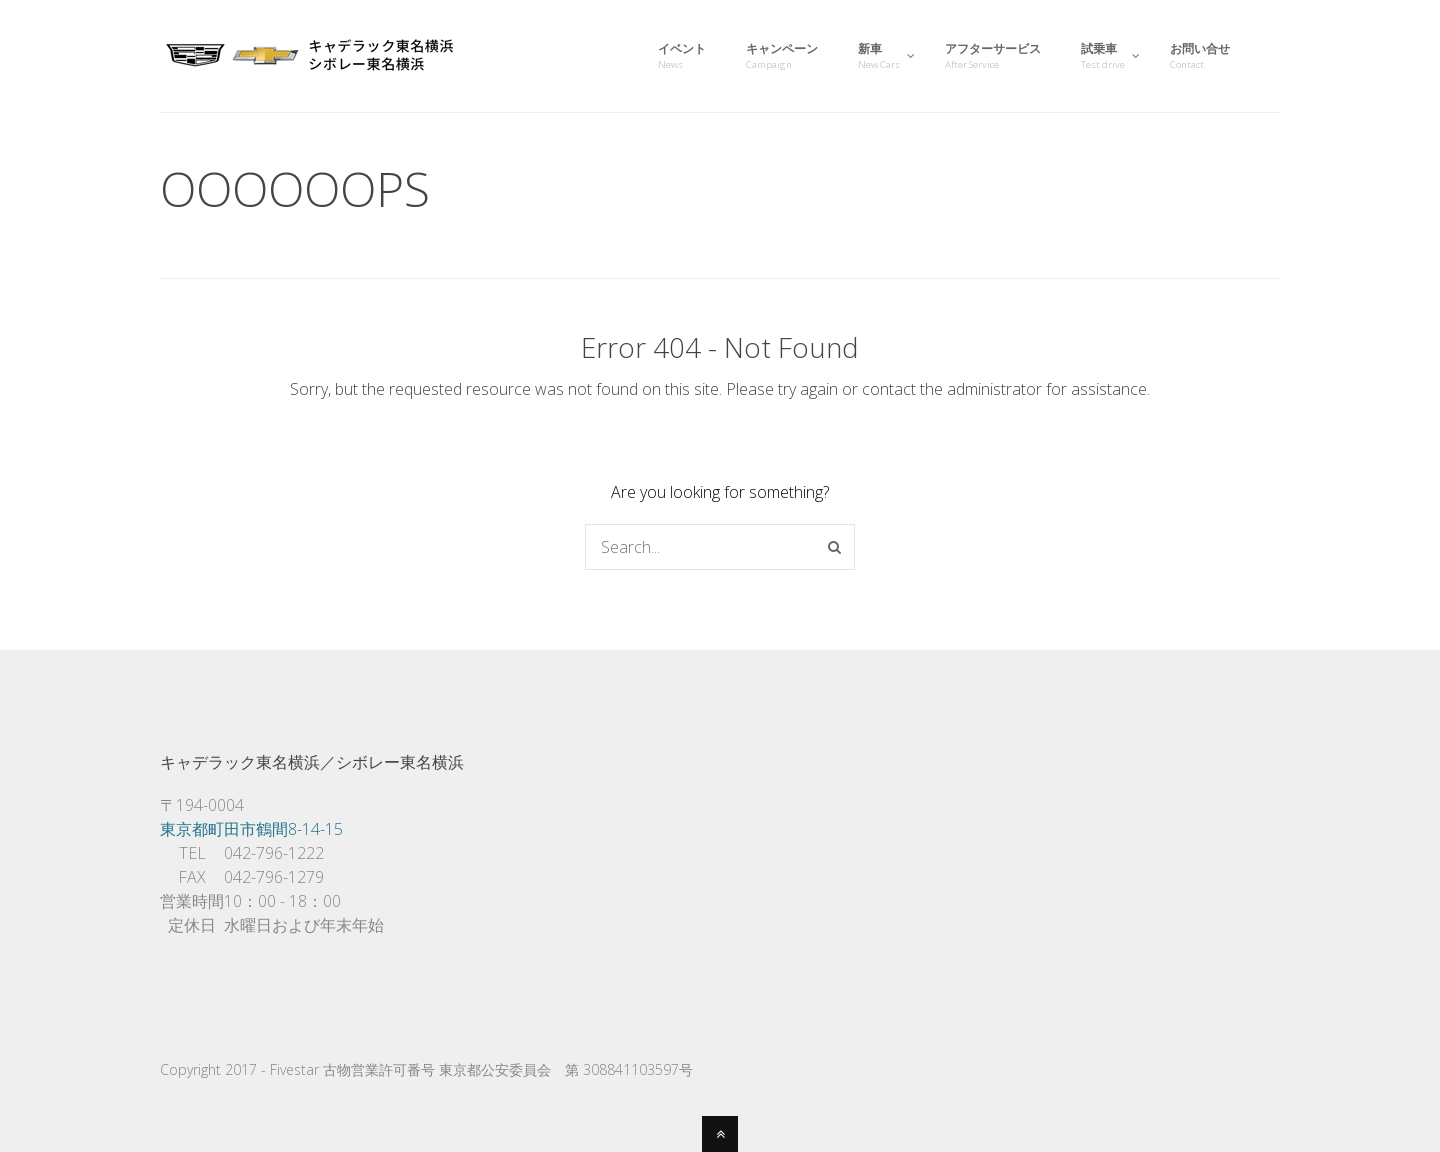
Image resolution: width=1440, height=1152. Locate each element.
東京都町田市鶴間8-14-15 (251, 829)
